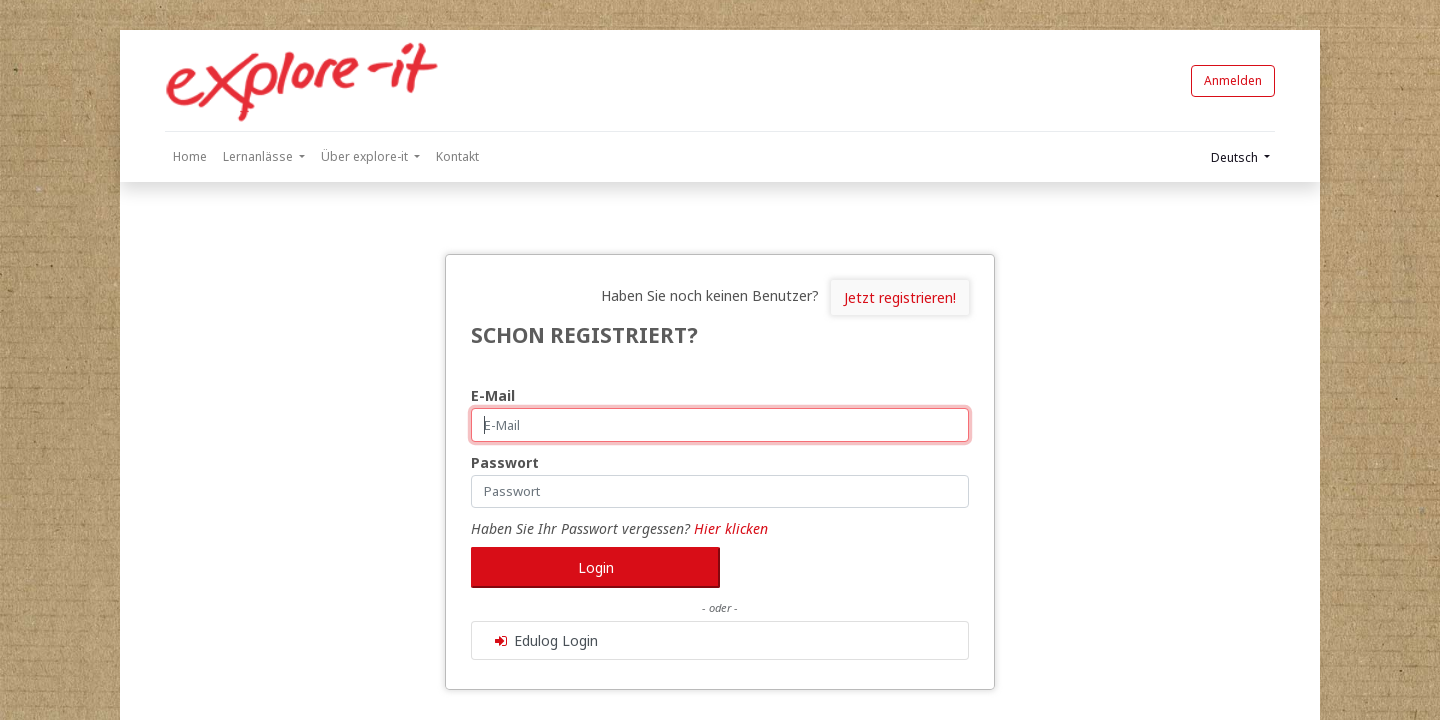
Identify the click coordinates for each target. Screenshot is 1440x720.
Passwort (505, 462)
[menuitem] (190, 157)
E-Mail (493, 395)
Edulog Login (545, 640)
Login (596, 567)
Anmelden (1233, 80)
